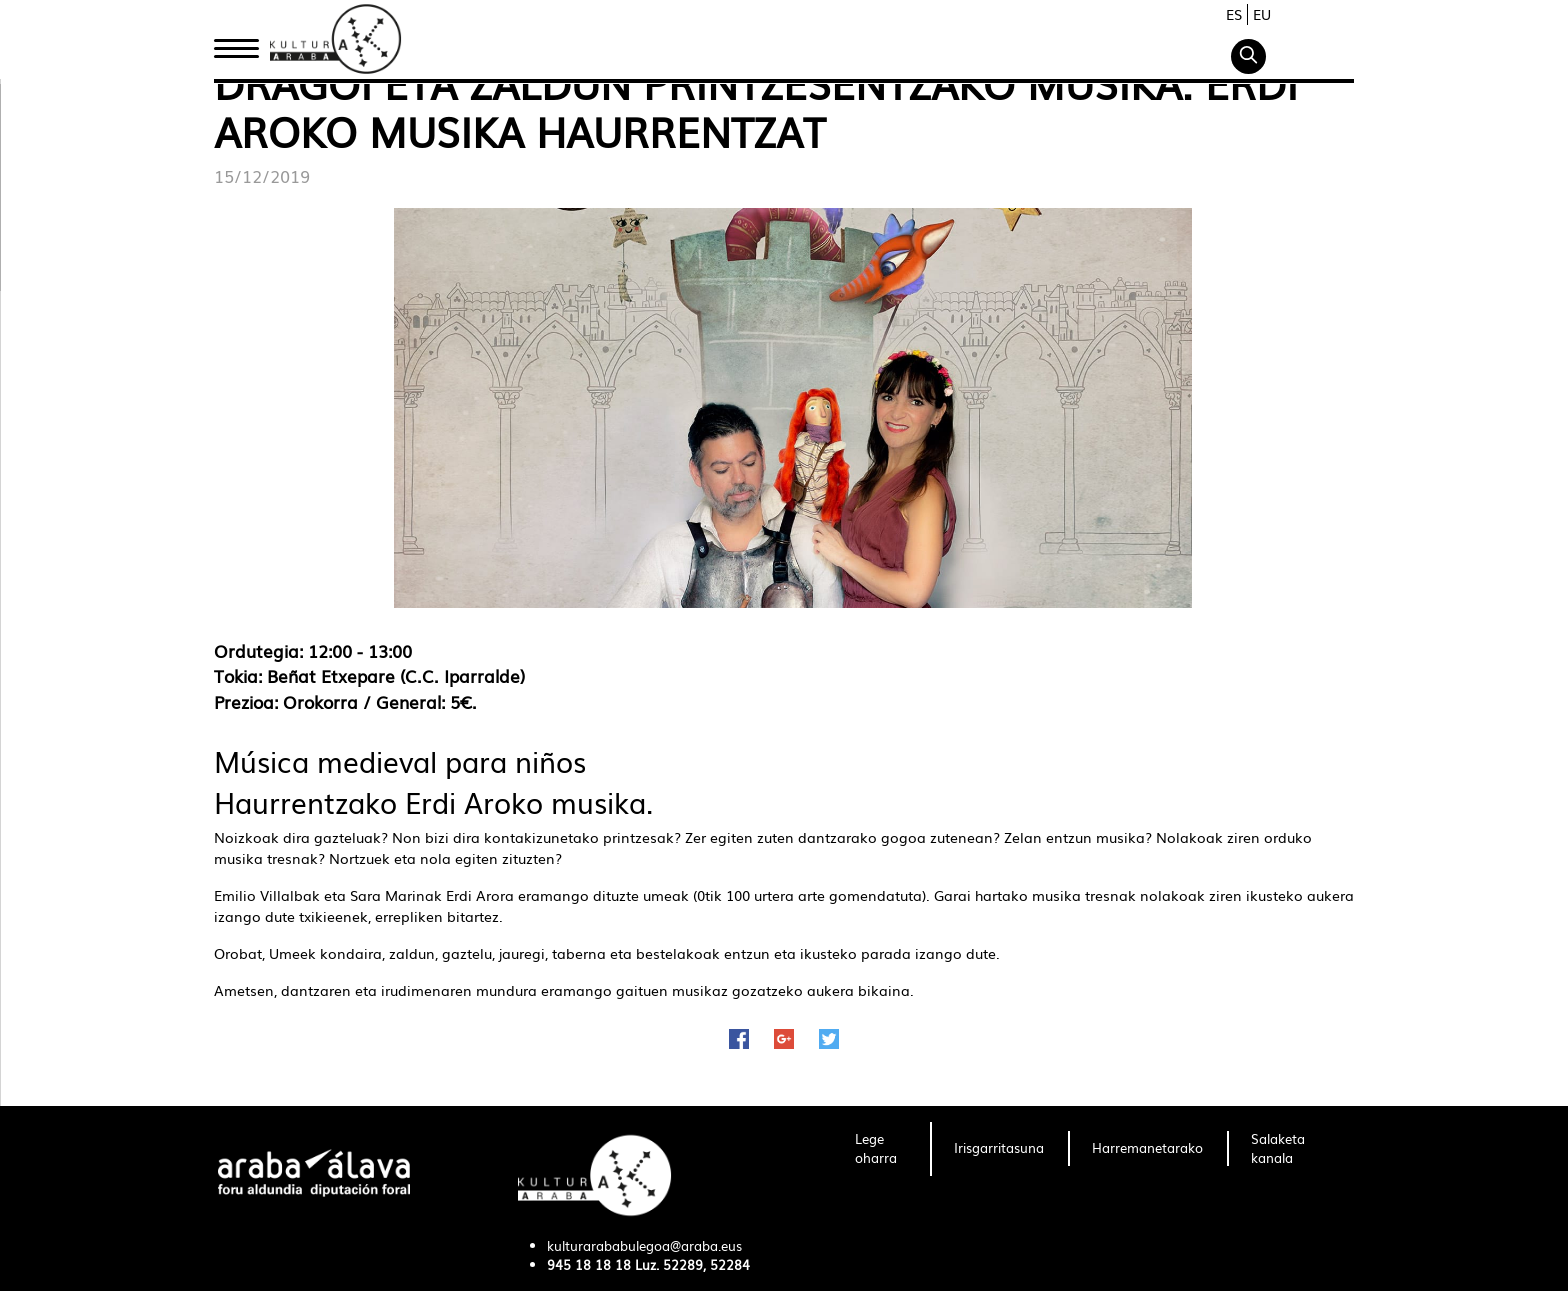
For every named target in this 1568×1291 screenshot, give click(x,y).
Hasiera (244, 43)
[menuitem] (880, 1149)
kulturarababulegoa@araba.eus (644, 1245)
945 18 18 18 (589, 1264)
